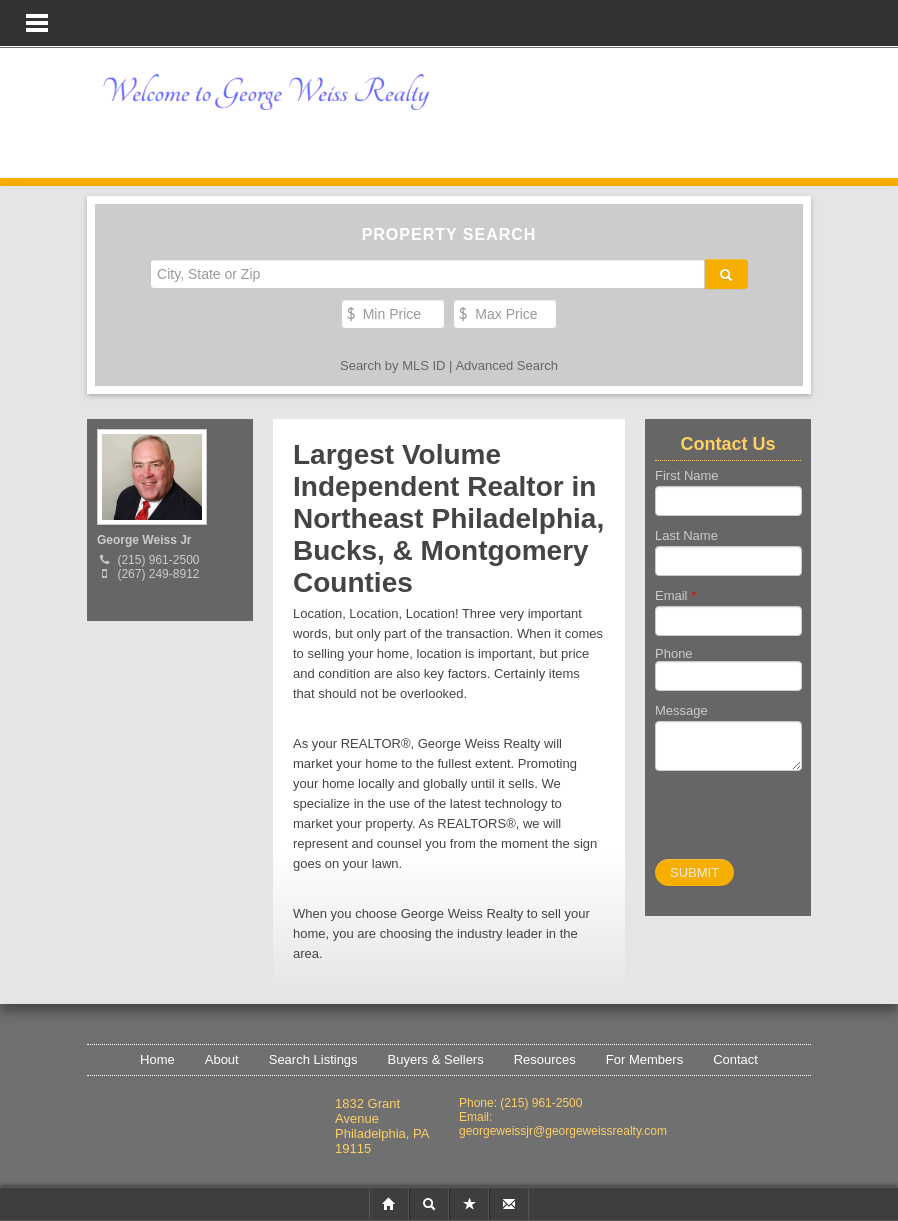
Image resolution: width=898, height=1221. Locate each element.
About (222, 1059)
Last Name (686, 535)
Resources (545, 1059)
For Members (644, 1059)
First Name (687, 475)
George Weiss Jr (144, 540)
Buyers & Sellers (436, 1059)
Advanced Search (506, 365)
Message (681, 710)
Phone (674, 653)
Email (675, 595)
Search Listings (313, 1059)
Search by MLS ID (393, 365)
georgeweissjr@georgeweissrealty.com (563, 1131)
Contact (735, 1059)
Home (157, 1059)
